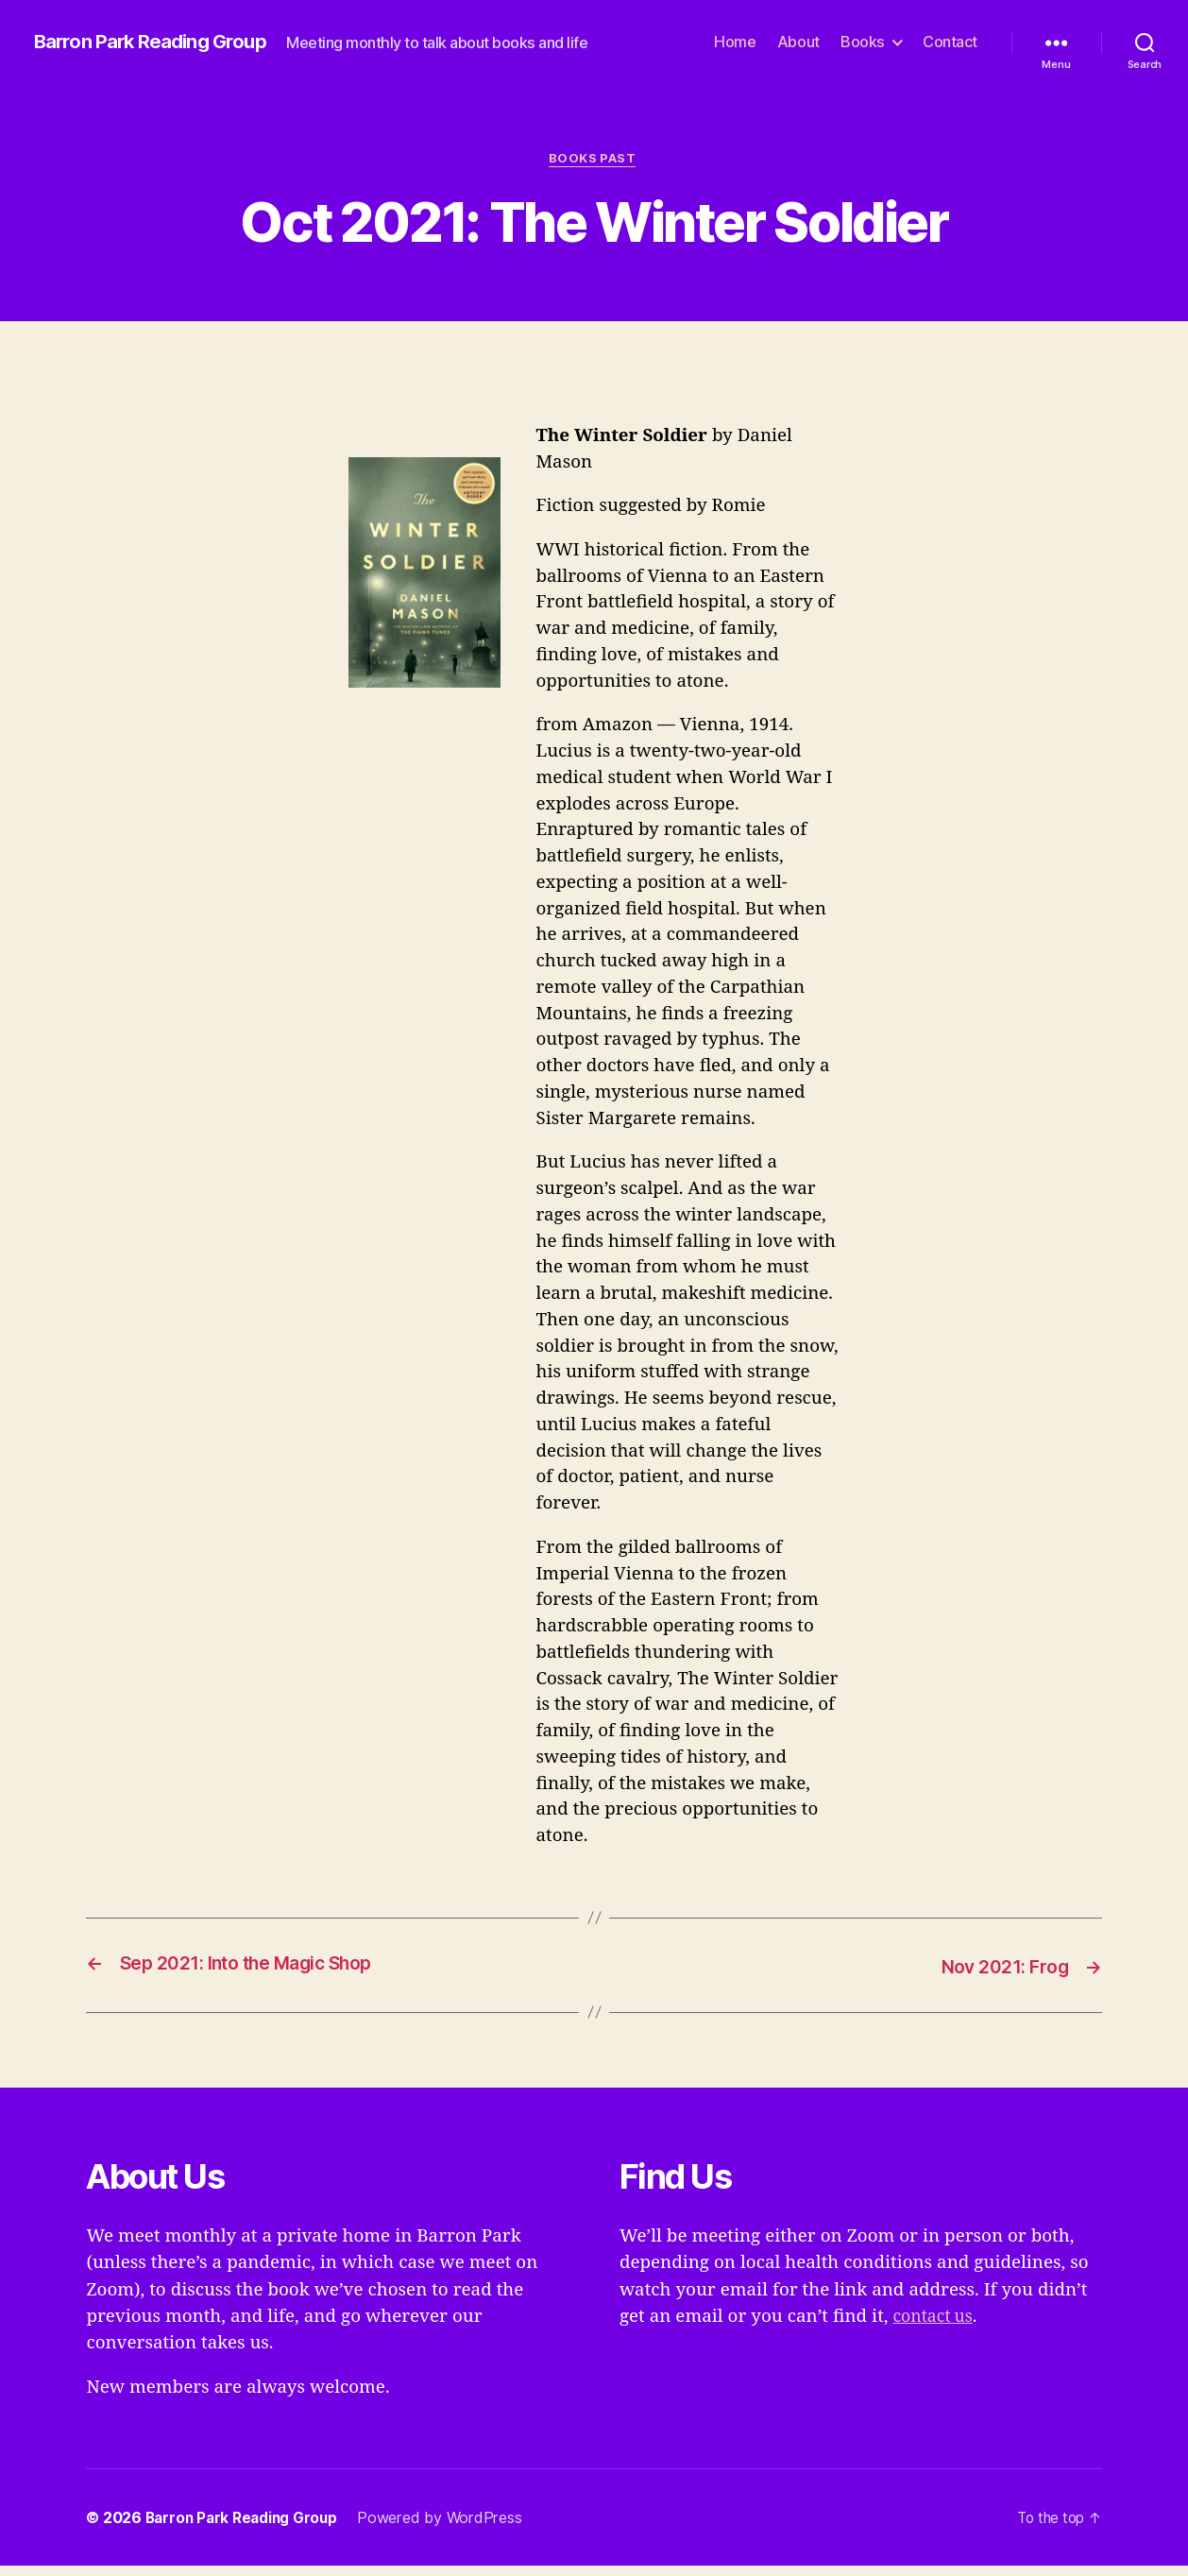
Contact (950, 48)
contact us (935, 2326)
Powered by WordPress (448, 2527)
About (798, 48)
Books (862, 48)
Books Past (594, 170)
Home (734, 48)
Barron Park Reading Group (157, 34)
